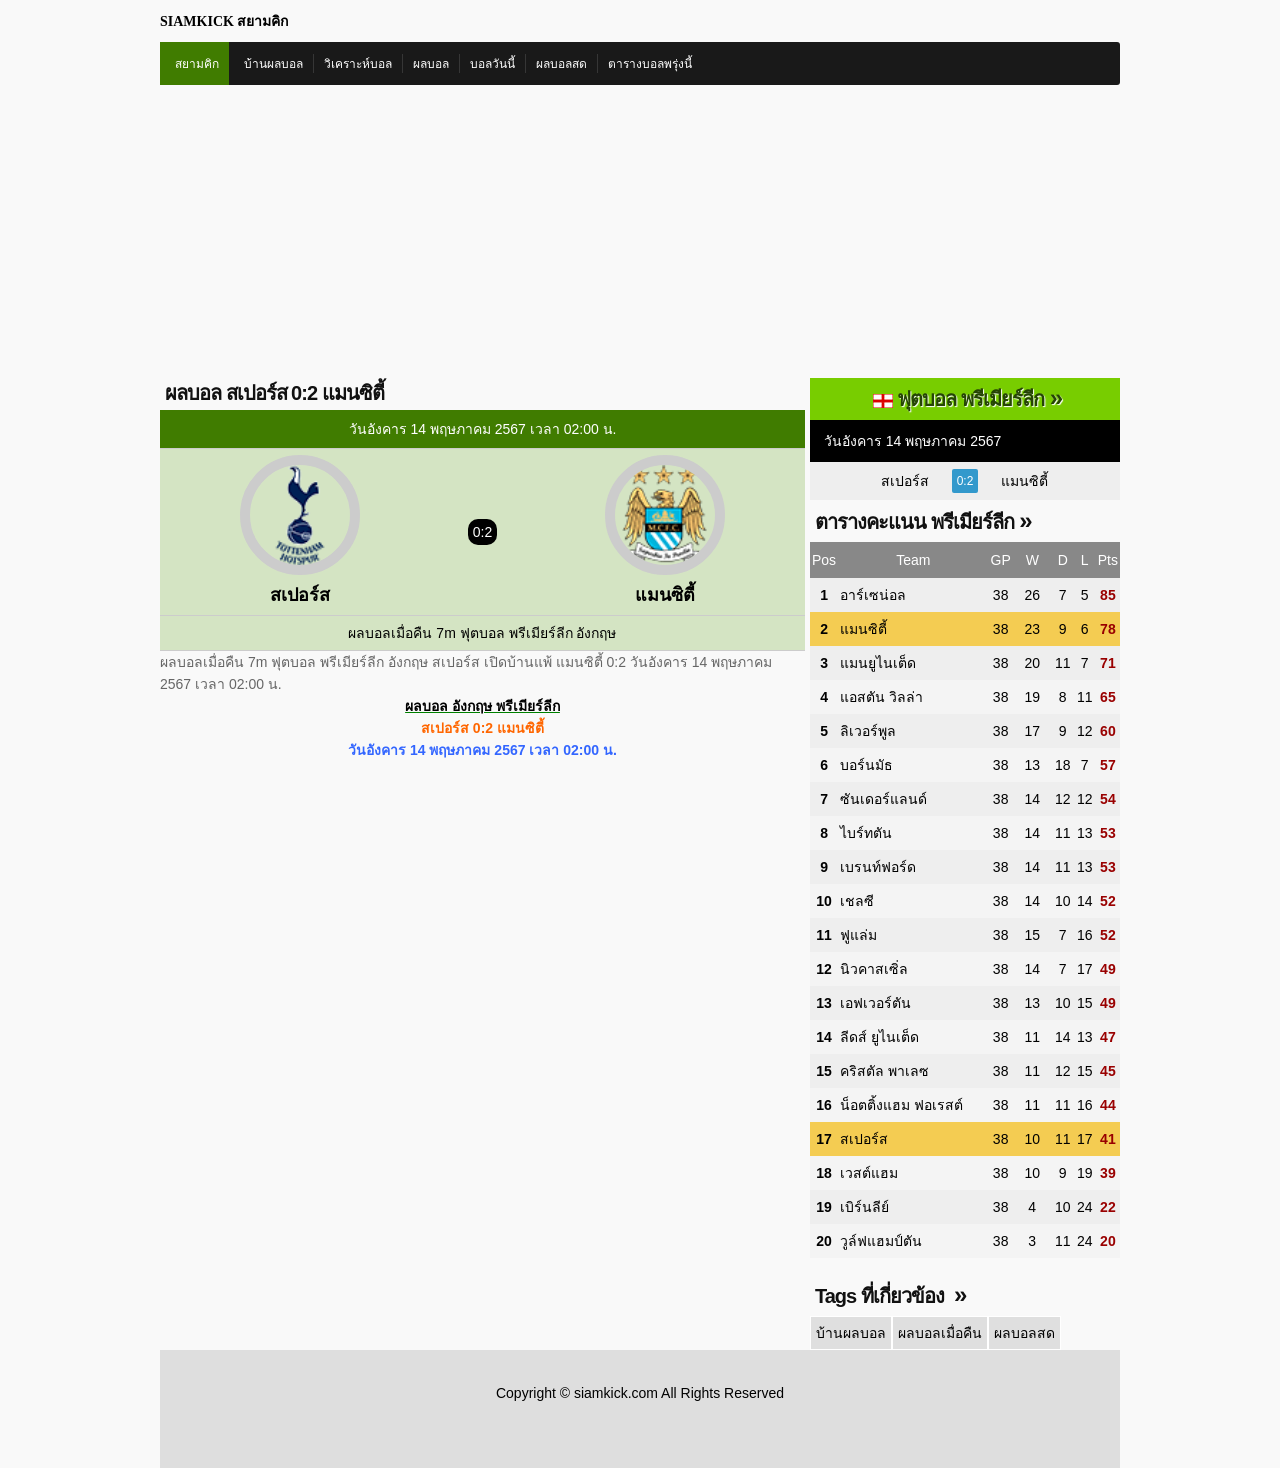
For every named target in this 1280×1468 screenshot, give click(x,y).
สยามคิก (197, 64)
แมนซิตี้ (1024, 481)
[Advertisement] (640, 235)
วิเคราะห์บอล (358, 64)
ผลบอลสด (561, 64)
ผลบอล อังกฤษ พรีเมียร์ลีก (482, 706)
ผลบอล (431, 64)
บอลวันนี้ (492, 64)
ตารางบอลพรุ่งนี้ (650, 64)
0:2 (965, 481)
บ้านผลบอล (273, 64)
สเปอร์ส (905, 481)
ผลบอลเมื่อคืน (940, 1333)
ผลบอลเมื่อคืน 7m (401, 633)
